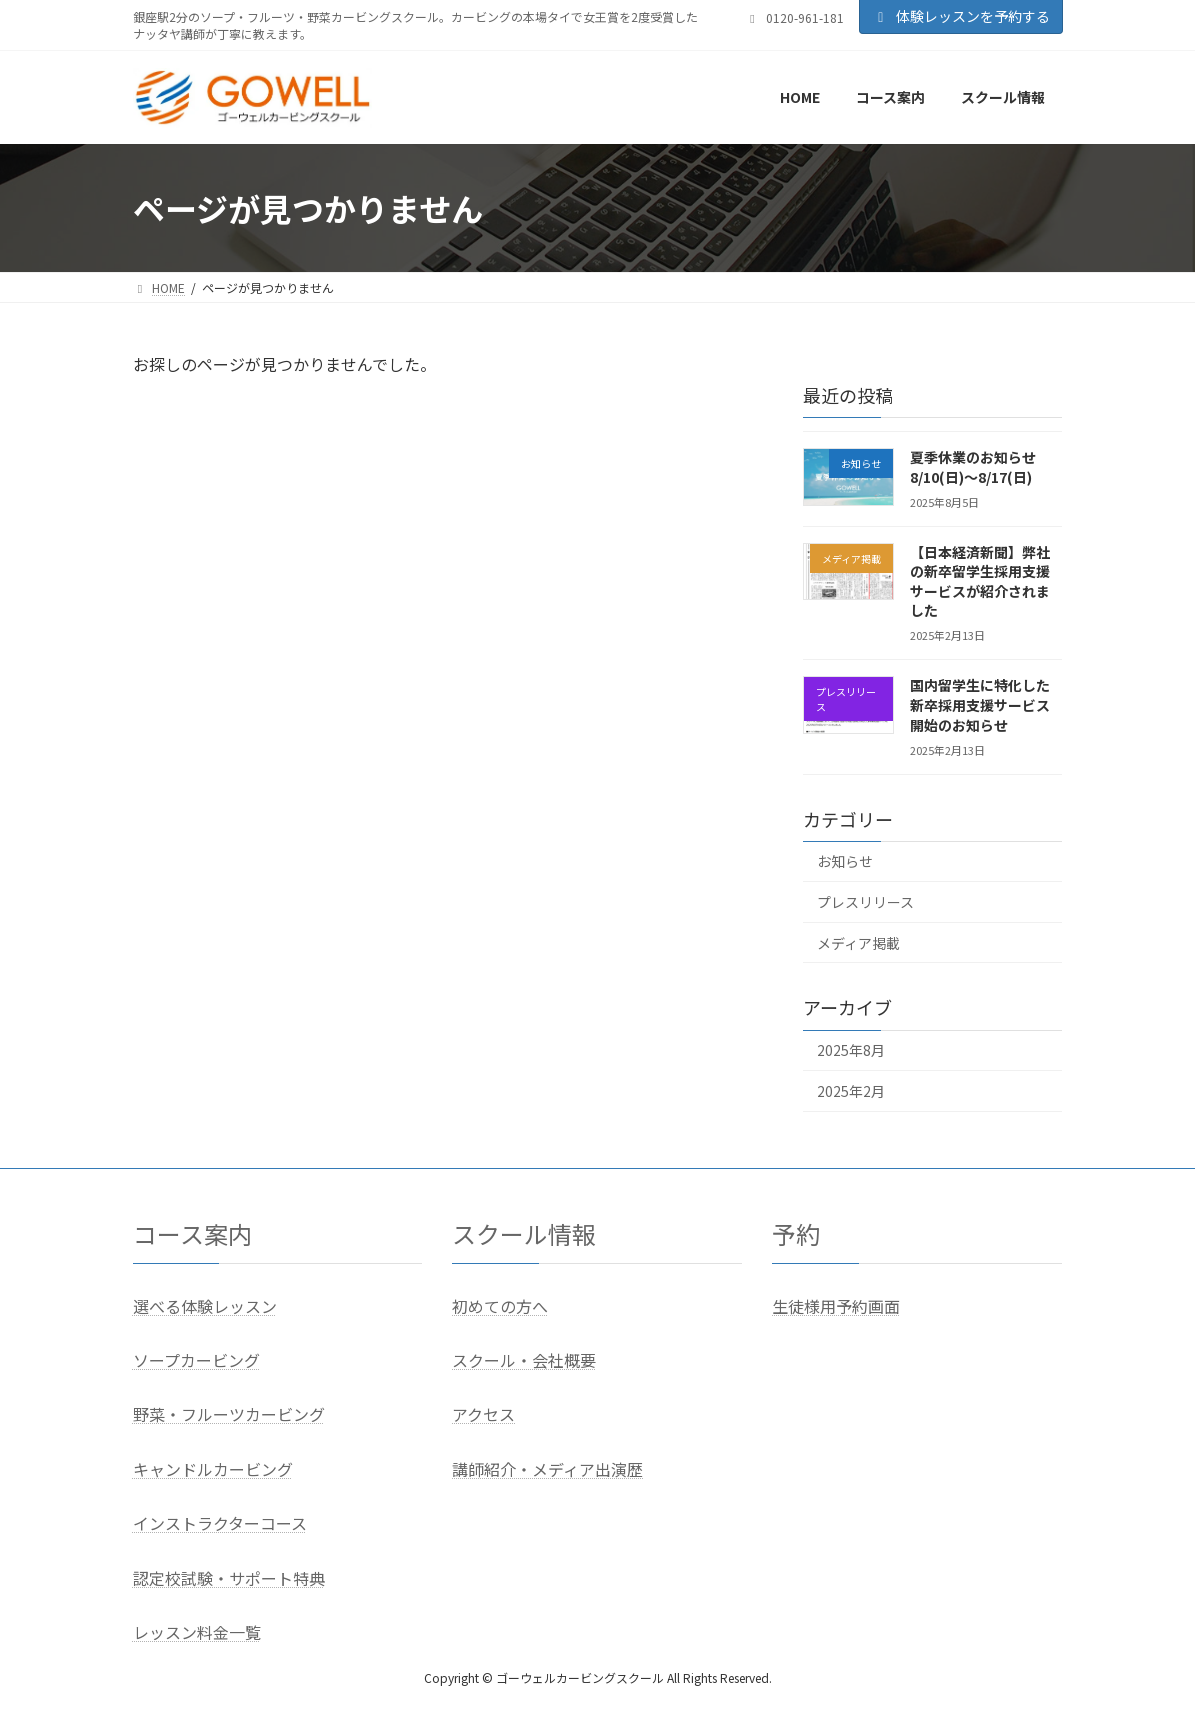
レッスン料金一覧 (197, 1632)
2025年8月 (851, 1051)
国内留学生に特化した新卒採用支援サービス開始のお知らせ (980, 705)
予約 (796, 1233)
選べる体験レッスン (205, 1306)
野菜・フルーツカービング (229, 1414)
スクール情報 (524, 1233)
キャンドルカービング (213, 1469)
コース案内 (192, 1233)
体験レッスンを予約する (961, 16)
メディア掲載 (858, 943)
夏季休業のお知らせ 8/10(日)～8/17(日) (973, 467)
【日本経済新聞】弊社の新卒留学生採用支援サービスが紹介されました (980, 581)
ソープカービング (196, 1360)
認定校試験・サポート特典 (229, 1578)
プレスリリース (865, 902)
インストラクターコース (220, 1523)
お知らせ (845, 862)
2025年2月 (851, 1091)
